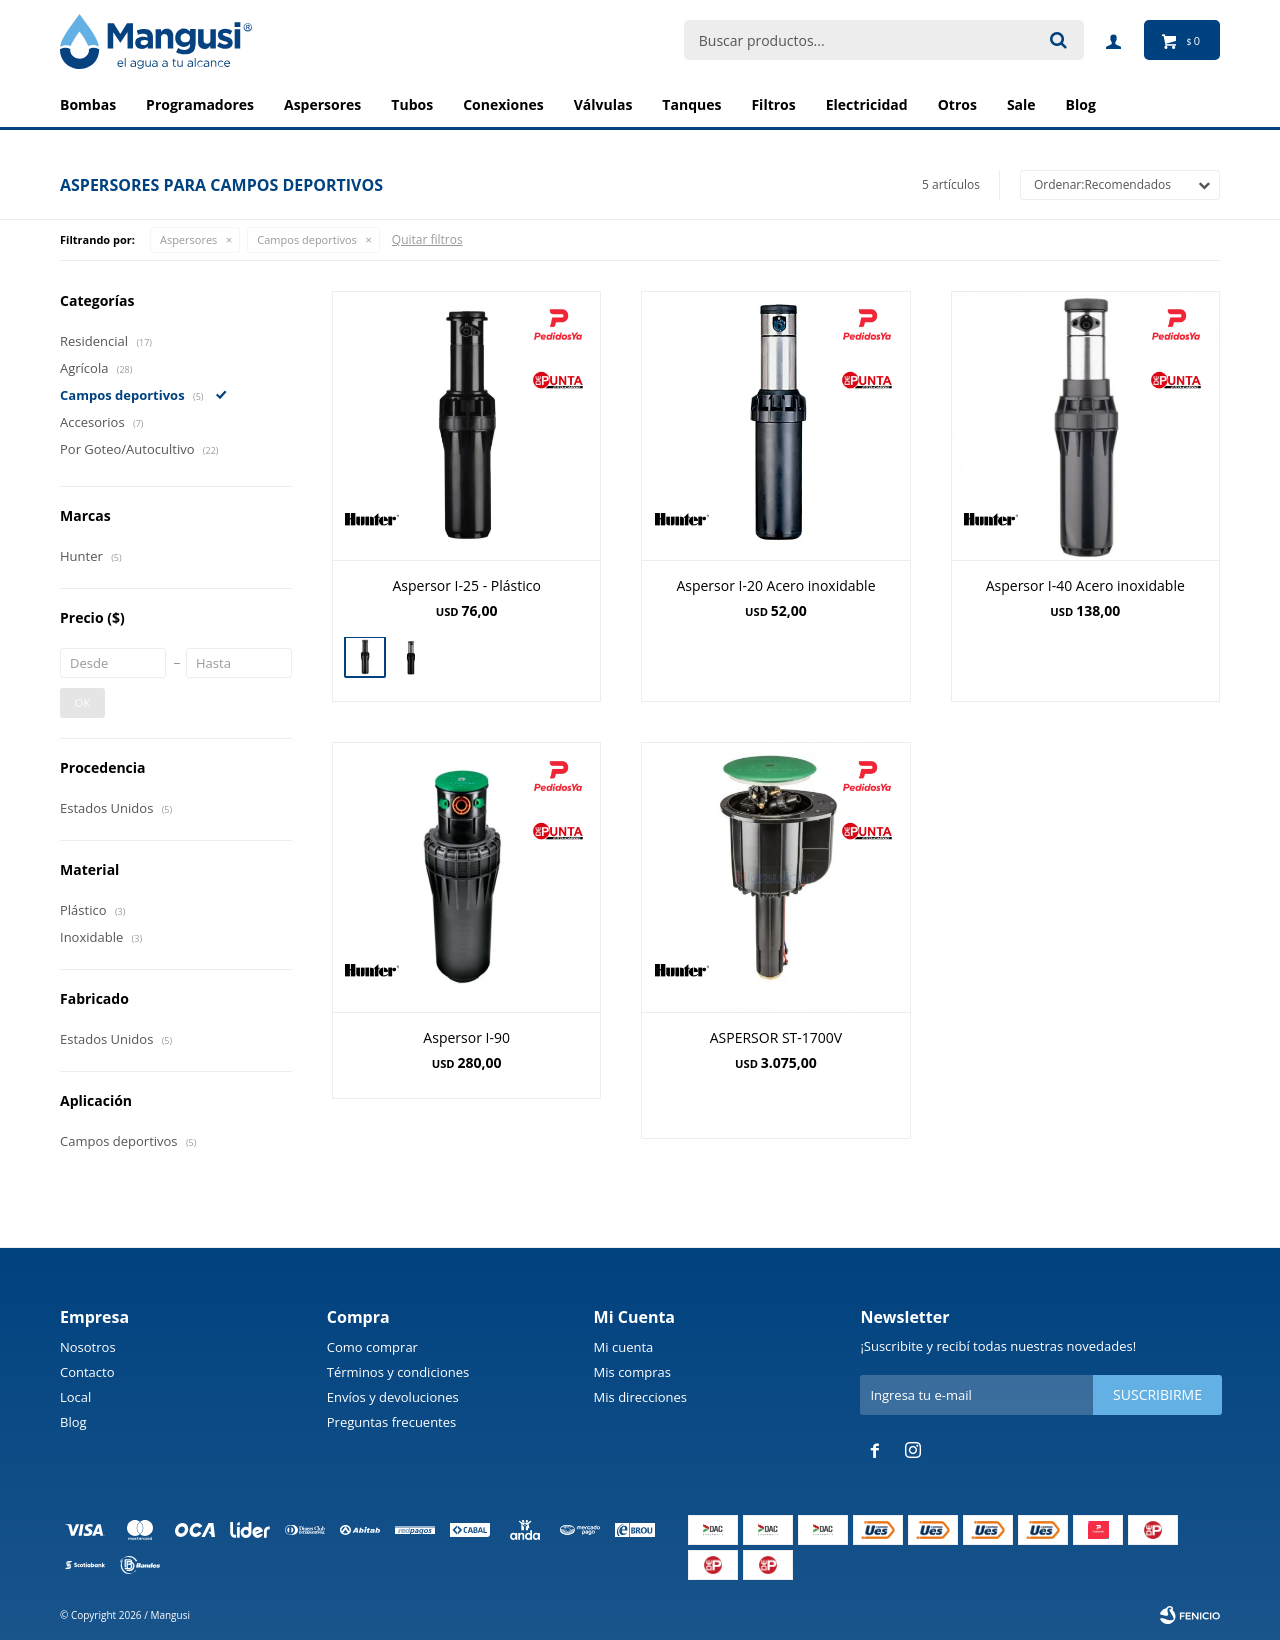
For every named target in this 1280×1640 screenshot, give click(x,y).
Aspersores (322, 104)
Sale (1021, 104)
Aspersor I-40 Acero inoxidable (1085, 585)
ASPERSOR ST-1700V (776, 1037)
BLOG (1081, 104)
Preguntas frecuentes (391, 1422)
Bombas (88, 104)
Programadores (200, 104)
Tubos (412, 104)
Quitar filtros (427, 239)
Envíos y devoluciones (393, 1397)
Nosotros (88, 1347)
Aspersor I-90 (466, 1037)
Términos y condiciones (398, 1372)
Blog (73, 1422)
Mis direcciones (640, 1397)
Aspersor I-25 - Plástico (466, 585)
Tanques (691, 104)
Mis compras (632, 1372)
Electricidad (867, 104)
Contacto (87, 1372)
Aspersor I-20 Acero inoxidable (775, 585)
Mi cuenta (624, 1347)
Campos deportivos (306, 239)
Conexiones (503, 104)
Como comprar (372, 1347)
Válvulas (603, 104)
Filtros (773, 104)
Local (75, 1397)
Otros (957, 104)
